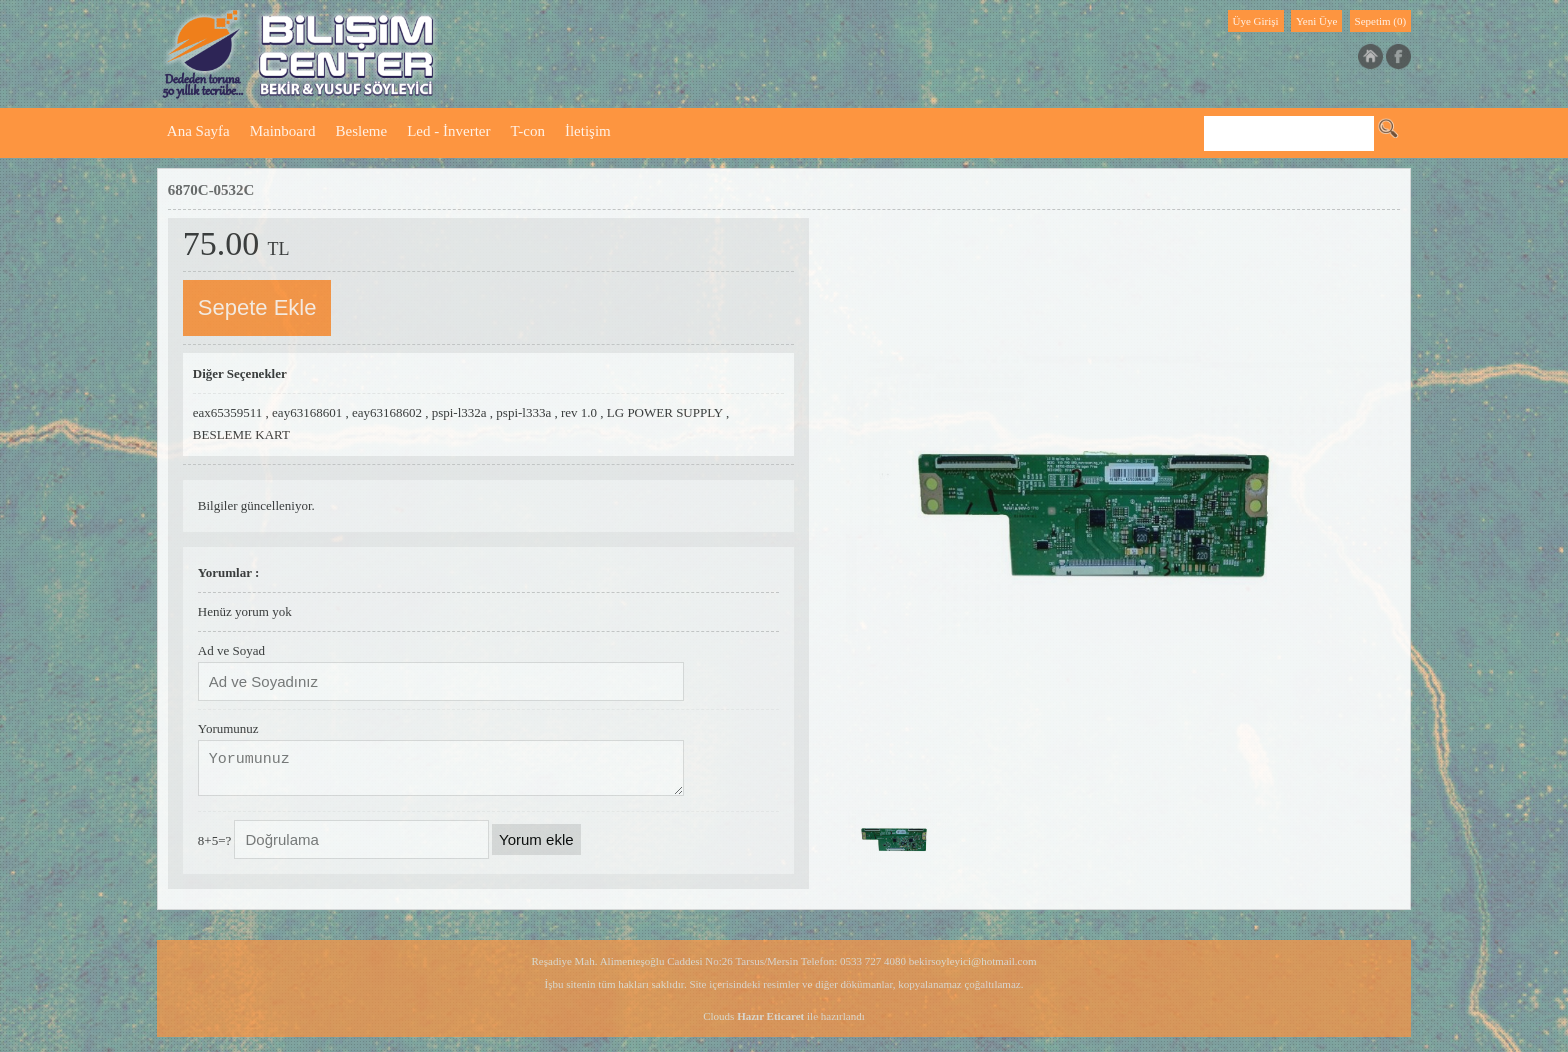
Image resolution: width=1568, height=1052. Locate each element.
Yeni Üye (1316, 21)
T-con (527, 131)
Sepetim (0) (1381, 21)
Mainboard (283, 131)
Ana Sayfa (198, 131)
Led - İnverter (448, 131)
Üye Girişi (1256, 21)
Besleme (362, 131)
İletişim (588, 131)
